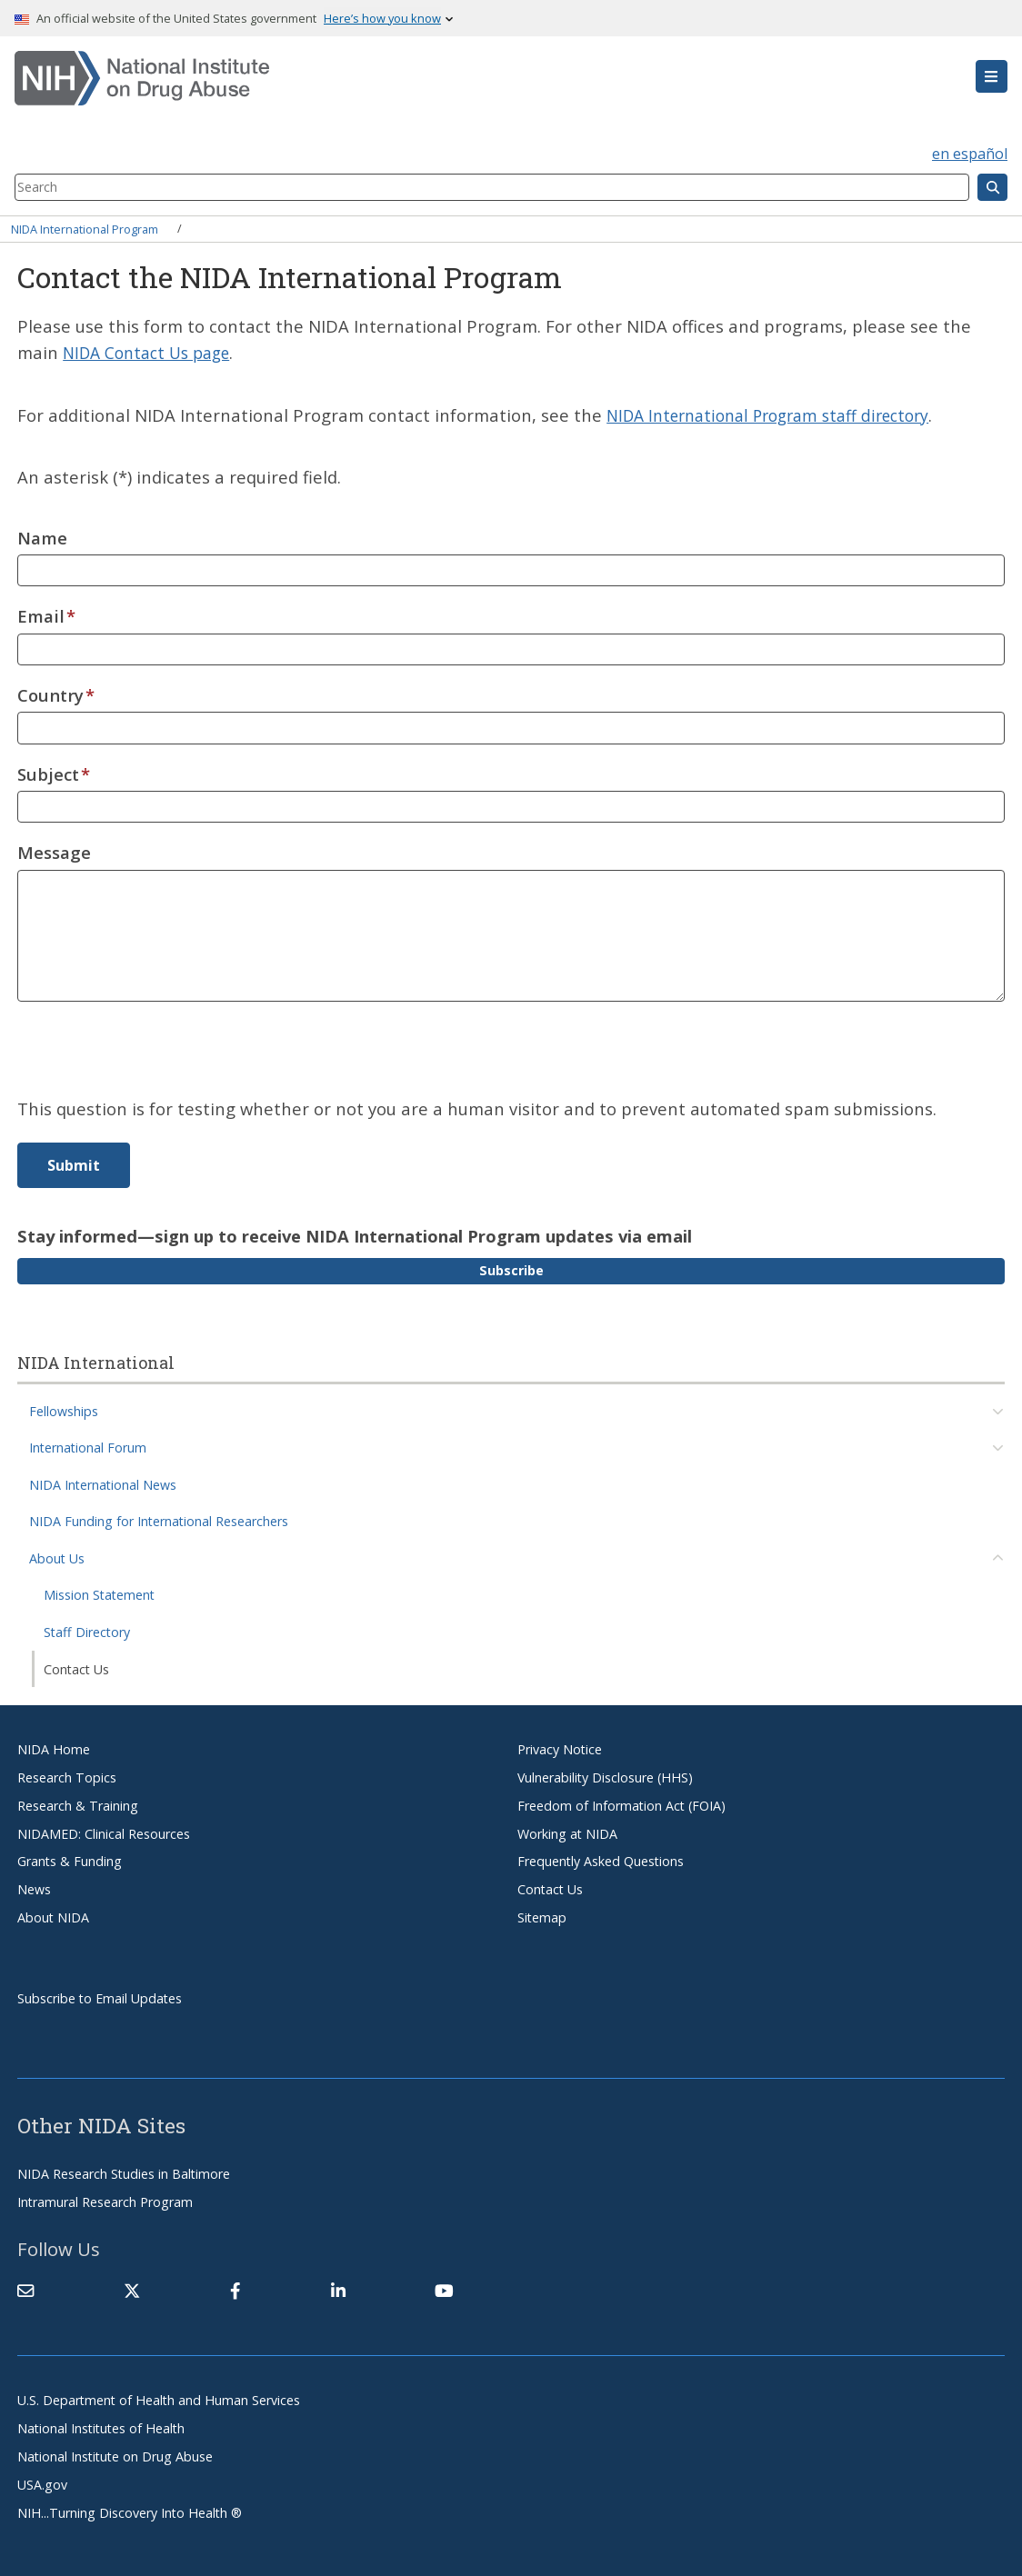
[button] (991, 76)
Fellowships (63, 1410)
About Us (57, 1557)
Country (50, 694)
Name (42, 536)
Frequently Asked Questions (600, 1861)
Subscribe (511, 1269)
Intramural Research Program (105, 2201)
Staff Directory (87, 1631)
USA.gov (42, 2483)
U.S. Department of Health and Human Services (158, 2400)
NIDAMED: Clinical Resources (103, 1833)
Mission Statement (99, 1594)
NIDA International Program (84, 228)
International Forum (87, 1447)
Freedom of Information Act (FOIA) (621, 1804)
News (34, 1888)
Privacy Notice (559, 1748)
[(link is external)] (132, 2289)
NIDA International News (102, 1484)
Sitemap (541, 1916)
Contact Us (76, 1668)
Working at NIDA (567, 1833)
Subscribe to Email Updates (99, 1997)
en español (969, 154)
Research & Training (77, 1804)
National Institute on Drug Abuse (115, 2455)
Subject (48, 773)
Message (54, 851)
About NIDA (53, 1916)
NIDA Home (53, 1748)
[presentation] (155, 1059)
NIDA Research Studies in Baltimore (123, 2173)
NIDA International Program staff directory (780, 414)
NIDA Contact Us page (153, 352)
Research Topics (66, 1776)
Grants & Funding (69, 1861)
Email (41, 615)
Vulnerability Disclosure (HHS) (605, 1776)
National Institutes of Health (101, 2427)
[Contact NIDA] (25, 2289)
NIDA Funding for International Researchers (158, 1521)
